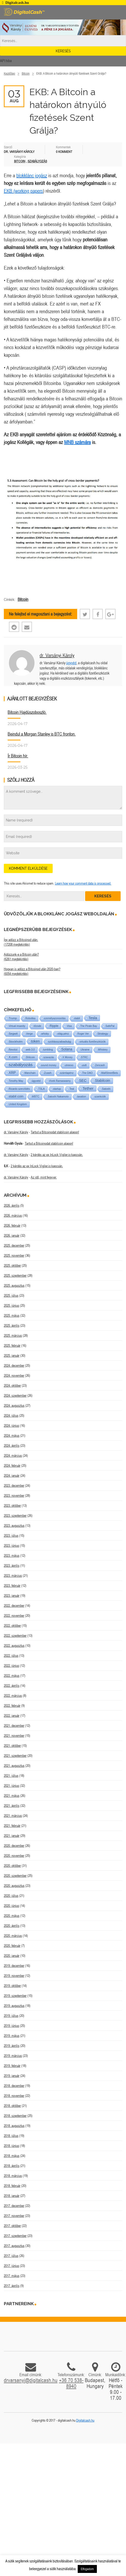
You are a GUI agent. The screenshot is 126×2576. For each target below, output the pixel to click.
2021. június (11, 1786)
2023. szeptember (15, 1515)
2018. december (14, 2086)
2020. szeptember (15, 1876)
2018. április (11, 2166)
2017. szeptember (15, 2236)
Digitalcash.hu (85, 2420)
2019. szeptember (15, 1996)
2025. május (11, 1315)
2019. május (11, 2036)
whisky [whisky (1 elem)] (45, 1033)
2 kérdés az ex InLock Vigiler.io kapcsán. (57, 1155)
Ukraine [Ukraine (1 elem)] (85, 1049)
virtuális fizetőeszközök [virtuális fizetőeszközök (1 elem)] (92, 1041)
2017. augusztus (14, 2246)
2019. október (12, 1986)
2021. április (11, 1806)
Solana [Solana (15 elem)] (66, 1049)
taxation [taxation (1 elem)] (81, 1096)
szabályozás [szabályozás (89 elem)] (21, 1064)
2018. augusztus (14, 2126)
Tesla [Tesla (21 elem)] (92, 1018)
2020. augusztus (14, 1886)
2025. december (14, 1245)
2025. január (11, 1355)
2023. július (11, 1535)
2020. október (12, 1866)
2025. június (11, 1305)
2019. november (14, 1976)
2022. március (13, 1695)
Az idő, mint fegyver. (44, 1177)
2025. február (12, 1345)
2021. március (13, 1816)
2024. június (11, 1425)
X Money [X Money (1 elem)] (67, 1057)
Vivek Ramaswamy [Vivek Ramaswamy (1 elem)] (60, 1080)
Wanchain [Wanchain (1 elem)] (30, 1073)
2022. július (11, 1655)
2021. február (12, 1826)
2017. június (11, 2266)
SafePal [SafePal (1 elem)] (110, 1026)
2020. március (13, 1936)
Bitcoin (26, 73)
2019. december (14, 1966)
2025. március (13, 1335)
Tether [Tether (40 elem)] (88, 1088)
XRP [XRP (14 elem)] (12, 1073)
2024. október (12, 1385)
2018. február (12, 2186)
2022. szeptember (15, 1635)
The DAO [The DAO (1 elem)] (87, 1073)
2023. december (14, 1485)
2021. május (11, 1796)
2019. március (13, 2056)
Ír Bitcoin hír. (18, 755)
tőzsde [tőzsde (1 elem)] (37, 1026)
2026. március (13, 1215)
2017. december (14, 2206)
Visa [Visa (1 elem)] (69, 1026)
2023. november (14, 1495)
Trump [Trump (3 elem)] (13, 1018)
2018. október (12, 2106)
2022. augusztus (14, 1645)
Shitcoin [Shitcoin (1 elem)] (30, 1057)
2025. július (11, 1295)
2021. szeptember (15, 1755)
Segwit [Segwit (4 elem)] (13, 1033)
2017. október (12, 2226)
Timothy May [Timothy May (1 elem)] (16, 1080)
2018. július (11, 2136)
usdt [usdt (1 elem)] (84, 1065)
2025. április (11, 1325)
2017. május (11, 2276)
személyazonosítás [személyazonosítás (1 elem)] (55, 1018)
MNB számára (77, 442)
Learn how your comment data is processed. (83, 883)
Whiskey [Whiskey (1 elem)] (103, 1049)
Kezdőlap (9, 73)
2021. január (11, 1836)
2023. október (12, 1505)
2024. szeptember (15, 1395)
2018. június (11, 2146)
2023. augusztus (14, 1525)
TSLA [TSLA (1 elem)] (41, 1088)
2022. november (14, 1615)
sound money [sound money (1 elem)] (48, 1065)
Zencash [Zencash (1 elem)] (100, 1065)
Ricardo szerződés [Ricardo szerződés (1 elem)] (19, 1088)
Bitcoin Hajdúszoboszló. (27, 712)
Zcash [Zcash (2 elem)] (47, 1072)
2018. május (11, 2156)
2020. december (14, 1846)
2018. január (11, 2196)
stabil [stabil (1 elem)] (77, 1018)
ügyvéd (71, 663)
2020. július (11, 1896)
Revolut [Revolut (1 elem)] (13, 1049)
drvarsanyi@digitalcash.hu (31, 2380)
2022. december (14, 1605)
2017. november (14, 2216)
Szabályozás (37, 161)
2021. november (14, 1735)
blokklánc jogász (31, 175)
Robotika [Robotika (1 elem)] (30, 1018)
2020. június (11, 1906)
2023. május (11, 1555)
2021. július (11, 1776)
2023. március (13, 1575)
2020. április (11, 1926)
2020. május (11, 1916)
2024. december (14, 1365)
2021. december (14, 1725)
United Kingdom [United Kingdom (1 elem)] (18, 1104)
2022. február (12, 1705)
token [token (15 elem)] (35, 1041)
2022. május (11, 1675)
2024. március (13, 1455)
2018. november (14, 2096)
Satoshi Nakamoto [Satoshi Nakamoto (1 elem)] (58, 1096)
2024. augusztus (14, 1405)
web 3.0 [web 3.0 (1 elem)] (30, 1049)
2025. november (14, 1255)
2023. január (11, 1595)
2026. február (12, 1225)
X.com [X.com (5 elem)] (13, 1057)
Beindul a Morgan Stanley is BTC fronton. (42, 734)
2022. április (11, 1685)
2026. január (11, 1235)
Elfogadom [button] (87, 2569)
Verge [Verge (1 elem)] (29, 1033)
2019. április (11, 2046)
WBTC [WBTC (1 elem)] (35, 1096)
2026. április (11, 1205)
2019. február (12, 2066)
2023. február (12, 1585)
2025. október (12, 1265)
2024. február (12, 1465)
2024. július (11, 1415)
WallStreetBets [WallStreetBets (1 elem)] (109, 1073)
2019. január (11, 2076)
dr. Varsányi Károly (57, 655)
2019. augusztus (14, 2006)
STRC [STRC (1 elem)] (84, 1057)
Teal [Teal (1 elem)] (71, 1088)
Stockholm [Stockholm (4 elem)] (16, 1041)
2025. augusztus (14, 1285)
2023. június (11, 1545)
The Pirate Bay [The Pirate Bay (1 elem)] (88, 1026)
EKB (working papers (23, 191)
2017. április (11, 2286)
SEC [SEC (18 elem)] (82, 1080)
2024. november (14, 1375)
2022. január (11, 1715)
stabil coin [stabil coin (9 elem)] (16, 1096)
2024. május (11, 1435)
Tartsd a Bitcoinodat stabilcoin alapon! (55, 1132)
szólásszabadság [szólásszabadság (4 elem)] (59, 1041)
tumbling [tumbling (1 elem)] (48, 1049)
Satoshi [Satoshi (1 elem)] (106, 1088)
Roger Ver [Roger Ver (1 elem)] (83, 1033)
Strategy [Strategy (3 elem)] (102, 1033)
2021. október (12, 1745)
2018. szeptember (15, 2116)
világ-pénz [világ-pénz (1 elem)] (63, 1033)
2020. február (12, 1946)
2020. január (11, 1956)
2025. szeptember (15, 1275)
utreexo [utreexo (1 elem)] (69, 1065)
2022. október (12, 1625)
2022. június (11, 1665)
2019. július (11, 2016)
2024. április (11, 1445)
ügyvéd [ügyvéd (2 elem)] (36, 1080)
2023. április (11, 1565)
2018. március (13, 2176)
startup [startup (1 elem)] (57, 1088)
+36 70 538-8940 (71, 2383)
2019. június (11, 2026)
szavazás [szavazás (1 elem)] (48, 1057)
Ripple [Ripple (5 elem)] (54, 1026)
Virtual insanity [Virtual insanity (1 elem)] (17, 1026)
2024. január (11, 1475)
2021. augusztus (14, 1765)
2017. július (11, 2256)
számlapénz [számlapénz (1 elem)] (67, 1073)
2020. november (14, 1856)
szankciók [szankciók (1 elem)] (100, 1096)
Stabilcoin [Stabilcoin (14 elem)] (102, 1081)
